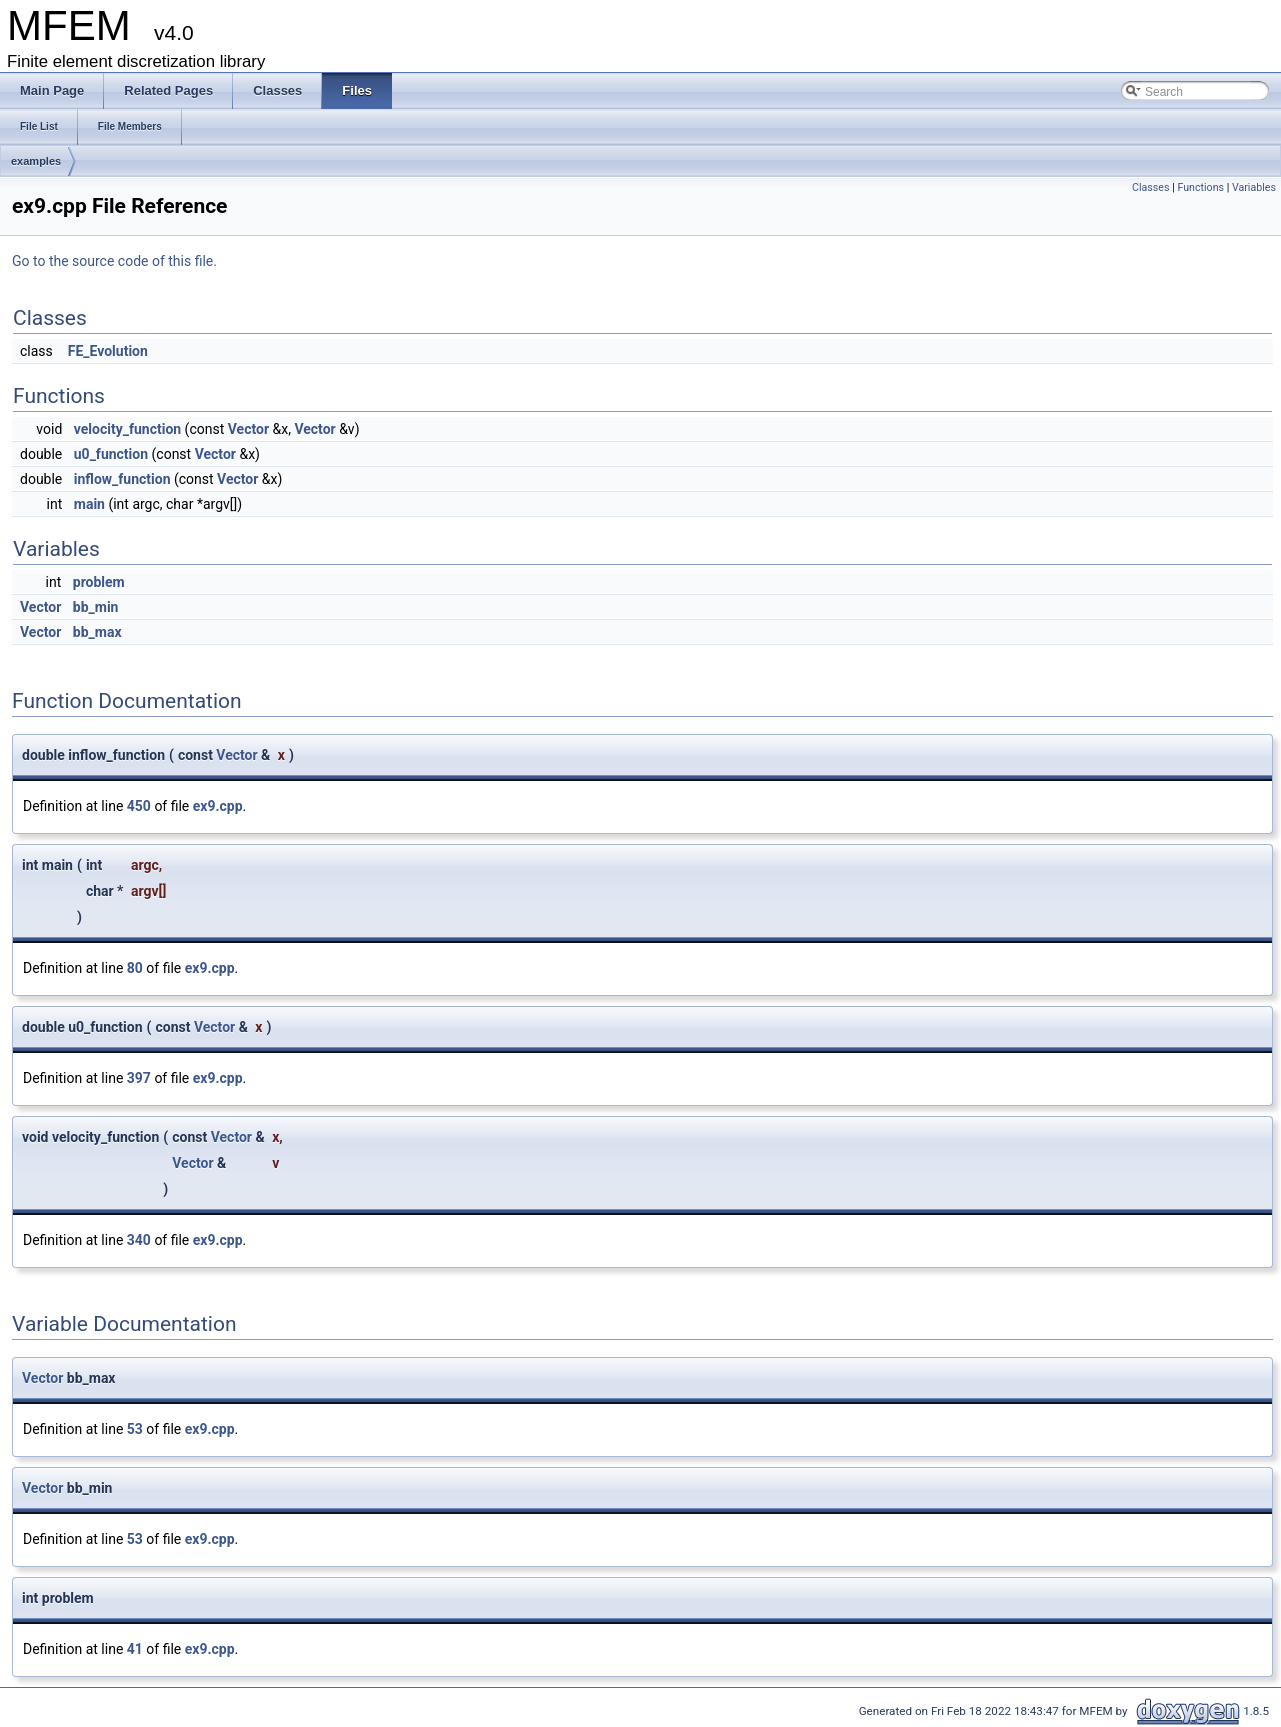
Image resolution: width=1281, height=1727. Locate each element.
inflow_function (122, 479)
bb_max (97, 632)
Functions (1200, 187)
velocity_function (127, 429)
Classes (1150, 187)
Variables (1254, 187)
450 (139, 806)
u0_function (111, 454)
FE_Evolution (108, 351)
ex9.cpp (218, 806)
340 (139, 1240)
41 (135, 1649)
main (89, 504)
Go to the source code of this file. (114, 261)
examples (36, 161)
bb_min (96, 607)
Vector (248, 429)
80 (135, 968)
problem (99, 582)
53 (135, 1429)
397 (139, 1078)
